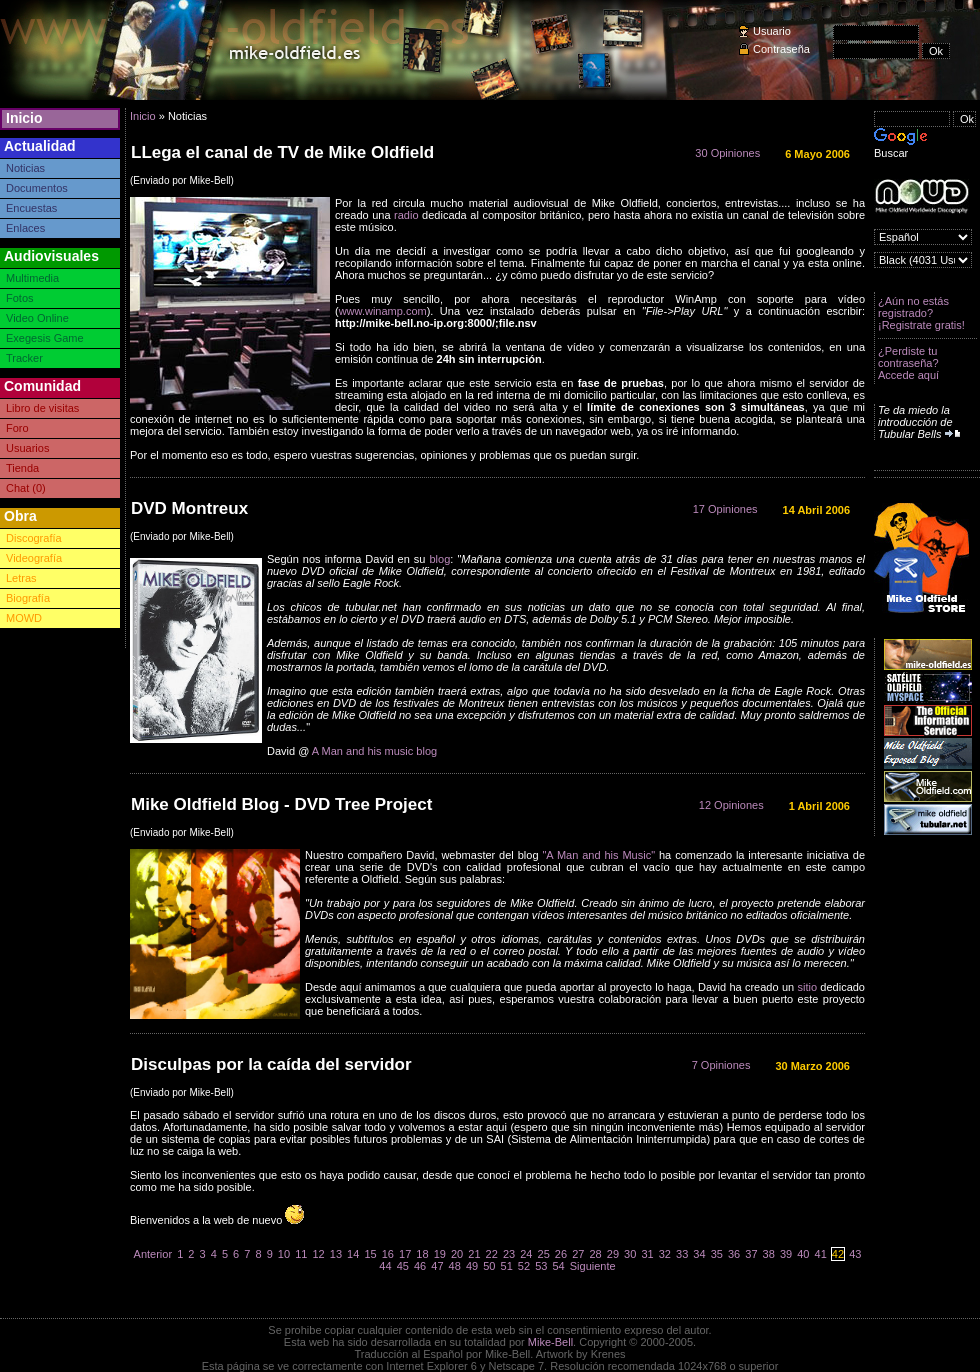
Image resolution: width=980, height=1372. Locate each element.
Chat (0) (26, 488)
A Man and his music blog (374, 751)
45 (403, 1266)
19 (440, 1254)
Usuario (772, 31)
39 (786, 1254)
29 (613, 1254)
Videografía (34, 558)
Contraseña (781, 49)
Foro (17, 428)
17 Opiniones (725, 509)
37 (751, 1254)
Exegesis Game (45, 338)
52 (524, 1266)
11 (301, 1254)
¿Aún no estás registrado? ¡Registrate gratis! (921, 313)
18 (422, 1254)
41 (821, 1254)
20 (457, 1254)
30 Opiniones (727, 153)
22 (492, 1254)
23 (509, 1254)
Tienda (22, 468)
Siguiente (593, 1266)
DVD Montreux (189, 508)
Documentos (37, 188)
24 (526, 1254)
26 (561, 1254)
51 (507, 1266)
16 (388, 1254)
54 (558, 1266)
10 (284, 1254)
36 (734, 1254)
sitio (807, 987)
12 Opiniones (731, 805)
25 (544, 1254)
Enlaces (25, 228)
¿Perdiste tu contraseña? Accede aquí (908, 363)
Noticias (25, 168)
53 (541, 1266)
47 (437, 1266)
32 (665, 1254)
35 (717, 1254)
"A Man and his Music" (598, 855)
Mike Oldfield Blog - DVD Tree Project (281, 804)
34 (699, 1254)
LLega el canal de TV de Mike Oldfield (282, 152)
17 (405, 1254)
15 (370, 1254)
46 (420, 1266)
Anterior (153, 1254)
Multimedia (32, 278)
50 (489, 1266)
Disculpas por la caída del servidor (271, 1064)
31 (647, 1254)
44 (385, 1266)
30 (630, 1254)
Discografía (34, 538)
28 (595, 1254)
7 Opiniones (721, 1065)
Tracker (24, 358)
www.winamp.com (383, 311)
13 (336, 1254)
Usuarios (27, 448)
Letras (21, 578)
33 (682, 1254)
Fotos (20, 298)
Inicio (24, 118)
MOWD (24, 618)
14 (353, 1254)
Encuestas (31, 208)
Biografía (28, 598)
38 (769, 1254)
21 (474, 1254)
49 (472, 1266)
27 (578, 1254)
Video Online (37, 318)
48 (455, 1266)
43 (855, 1254)
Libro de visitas (42, 408)
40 (803, 1254)
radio (406, 215)
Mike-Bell (550, 1342)
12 (318, 1254)
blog (440, 559)
